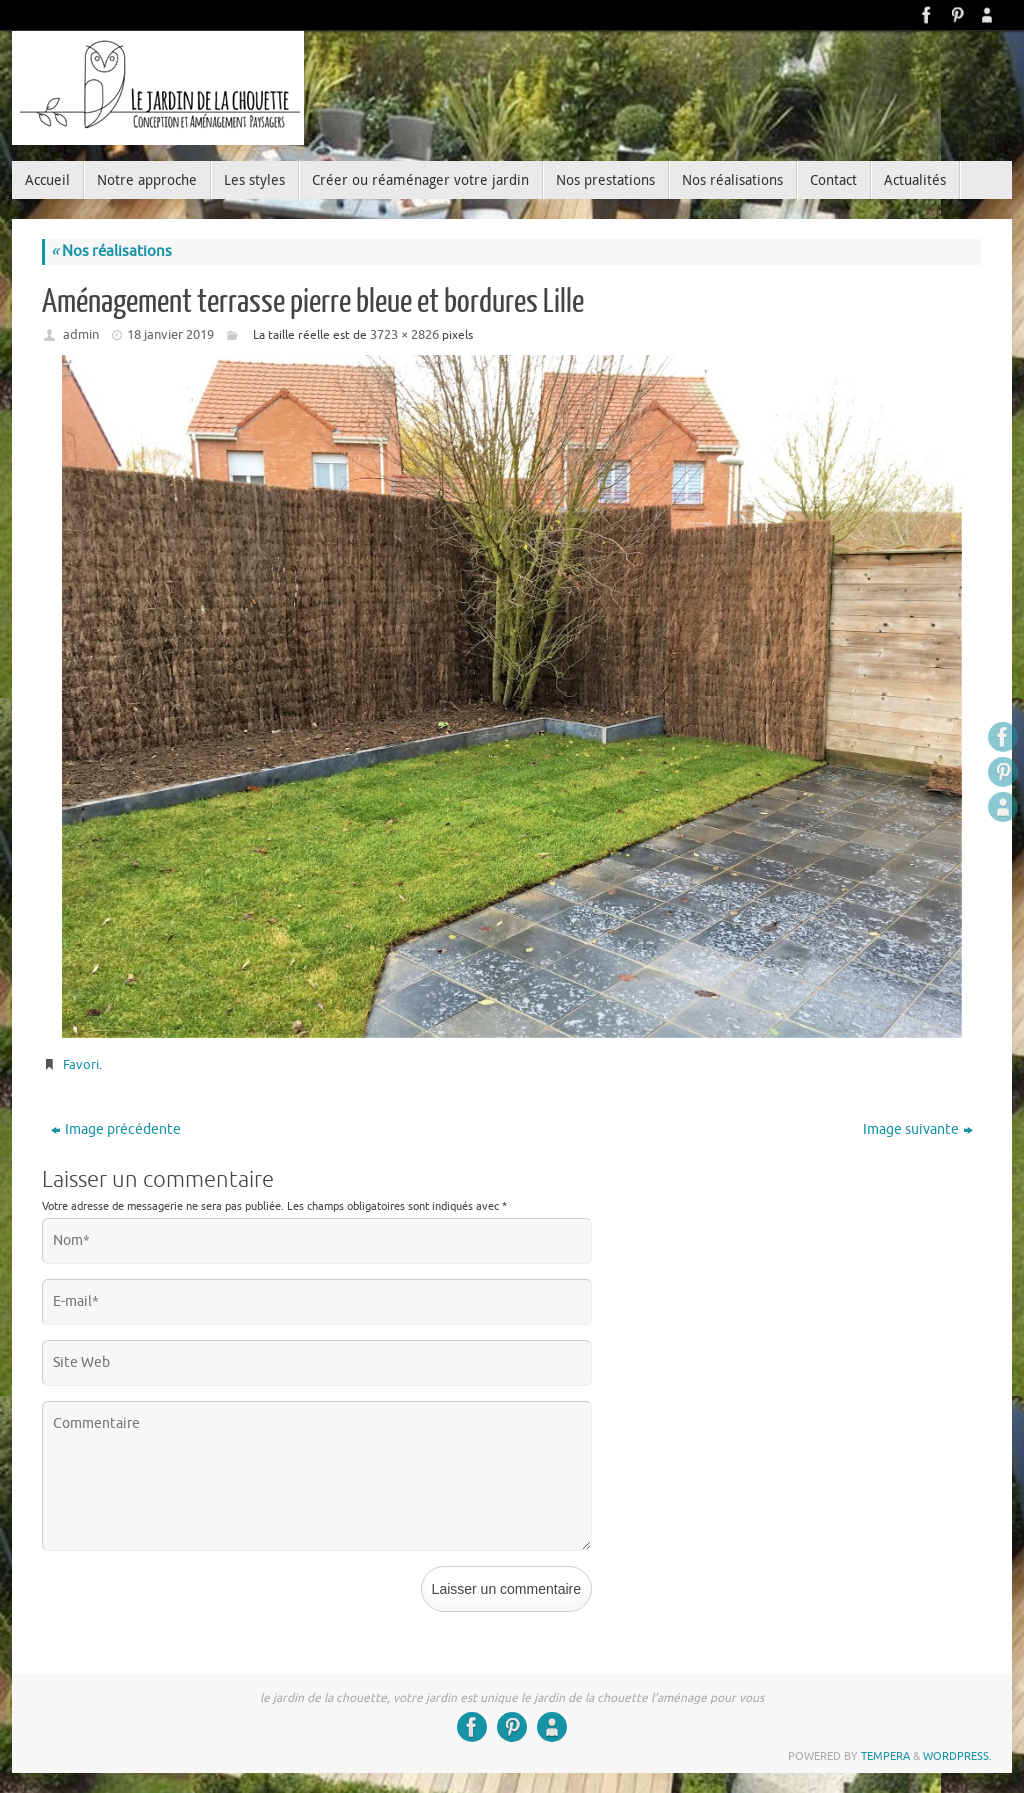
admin (81, 334)
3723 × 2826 (404, 334)
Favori (81, 1064)
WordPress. (957, 1756)
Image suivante (918, 1129)
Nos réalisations (111, 251)
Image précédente (116, 1129)
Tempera (885, 1756)
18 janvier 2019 (170, 334)
